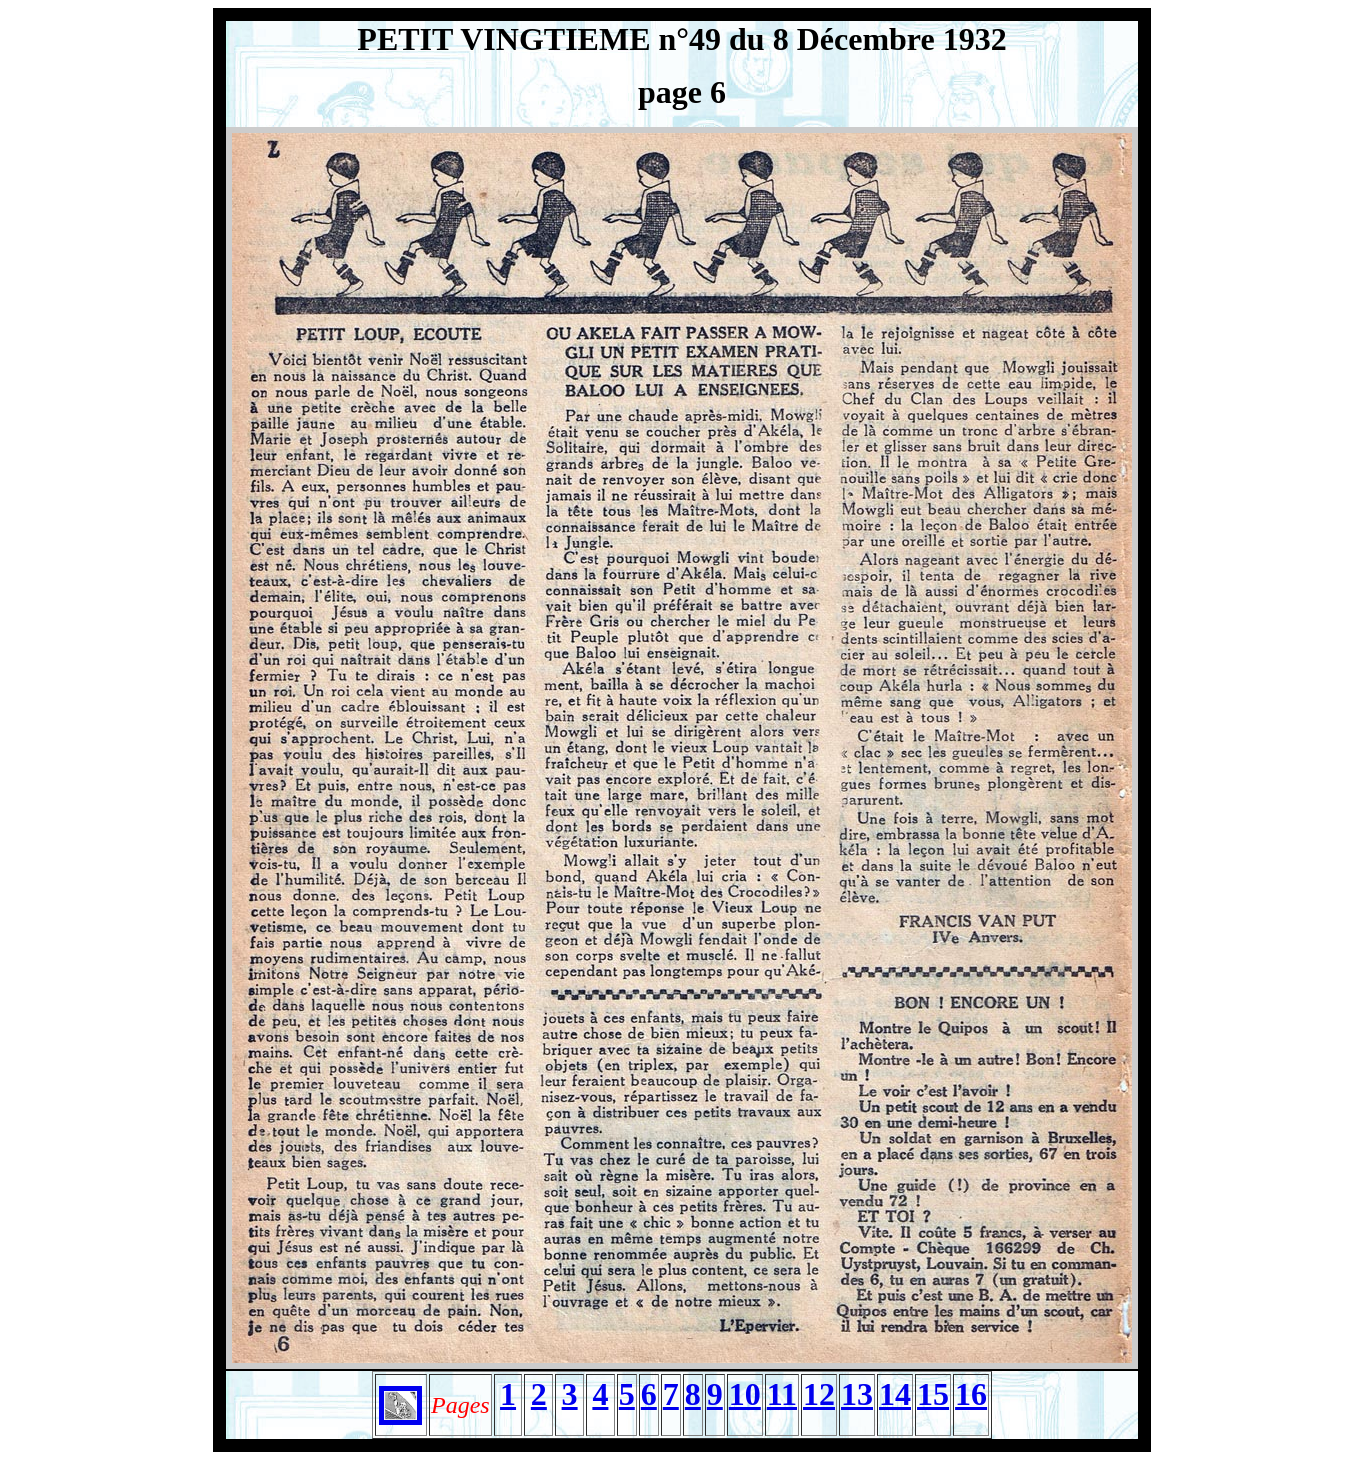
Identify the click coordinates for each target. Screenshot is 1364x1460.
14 (895, 1394)
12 (819, 1394)
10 (745, 1394)
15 (933, 1394)
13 (857, 1394)
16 (971, 1394)
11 (782, 1394)
